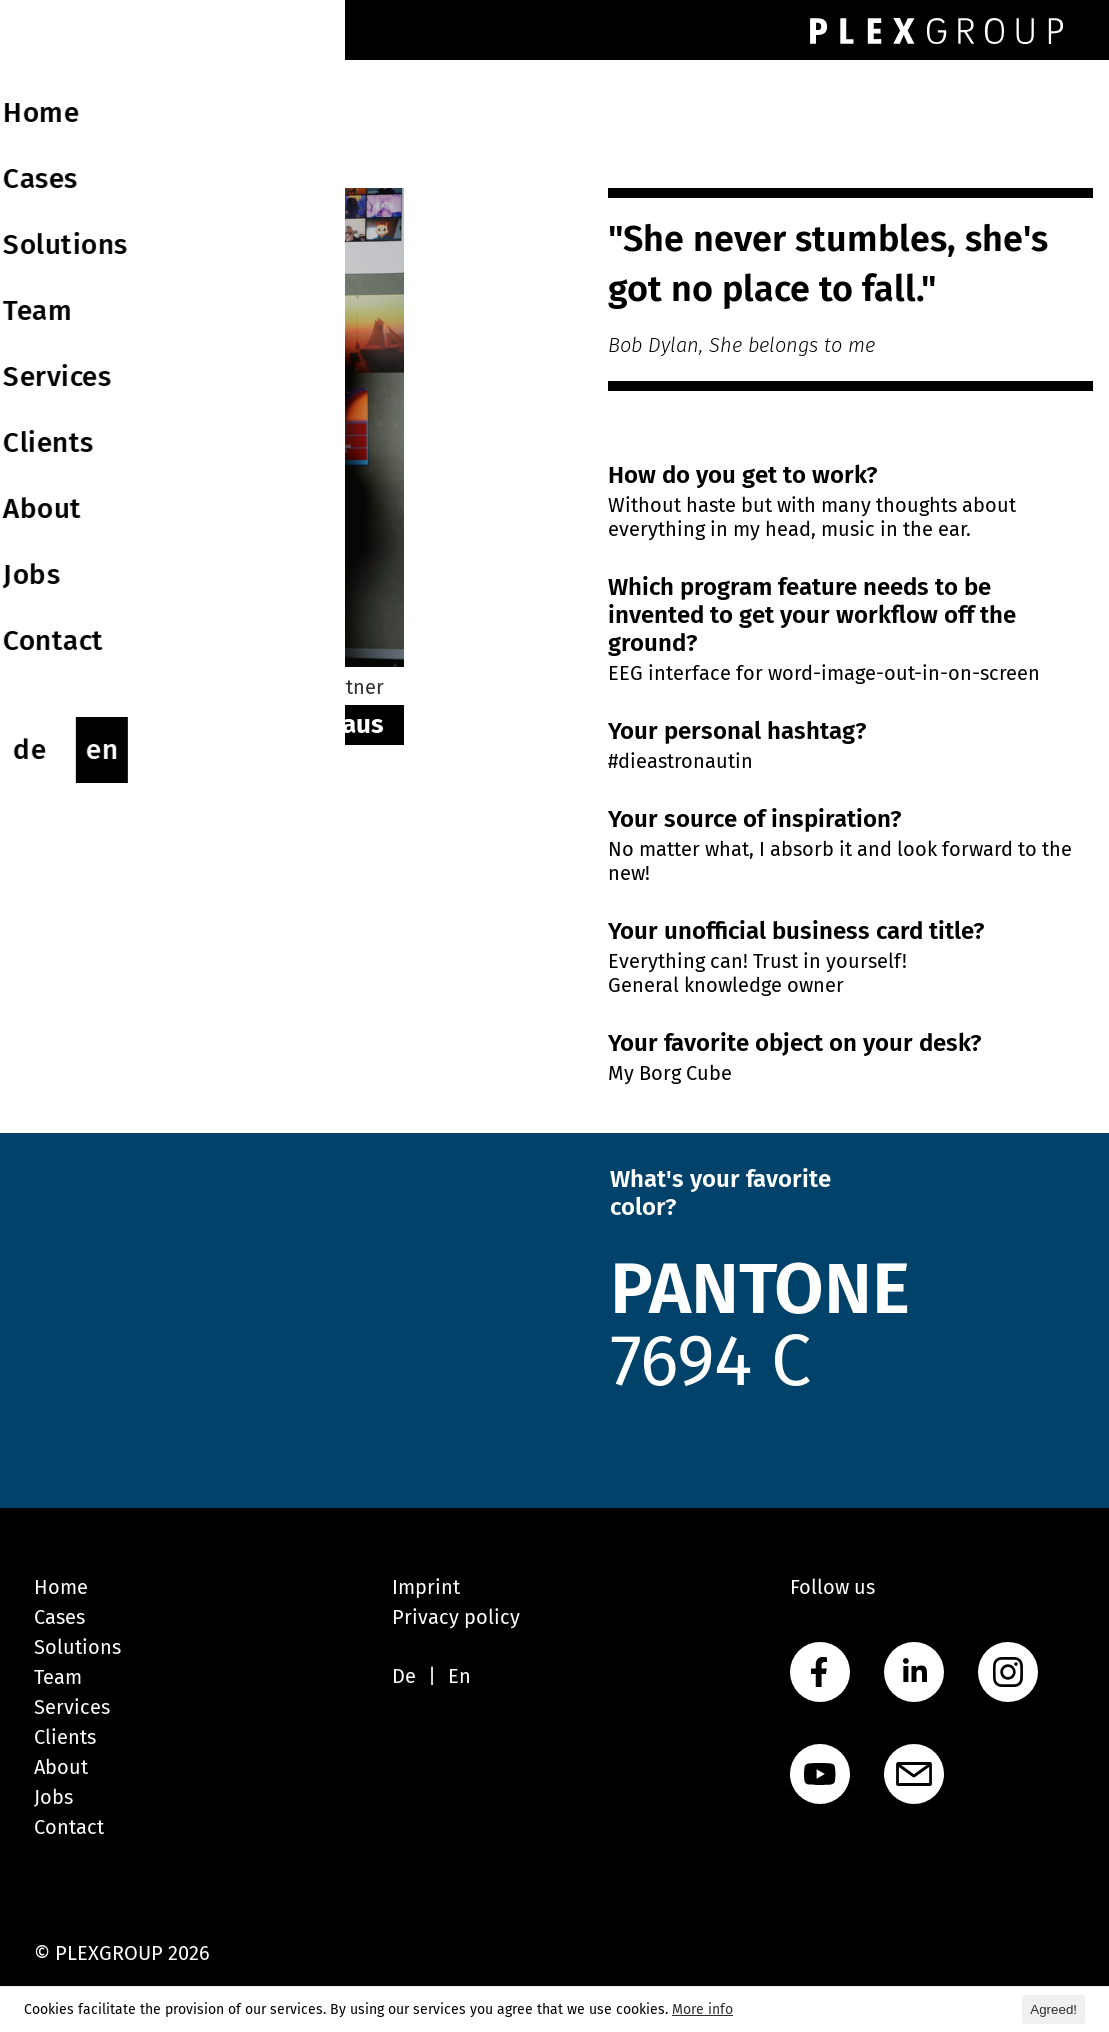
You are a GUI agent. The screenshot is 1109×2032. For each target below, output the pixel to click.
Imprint (426, 1587)
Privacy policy (456, 1617)
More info (702, 2009)
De (404, 1676)
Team (58, 1677)
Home (61, 1587)
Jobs (53, 1797)
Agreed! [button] (1053, 2009)
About (61, 1767)
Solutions (77, 1647)
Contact (69, 1827)
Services (72, 1707)
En (459, 1676)
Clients (65, 1737)
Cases (59, 1617)
